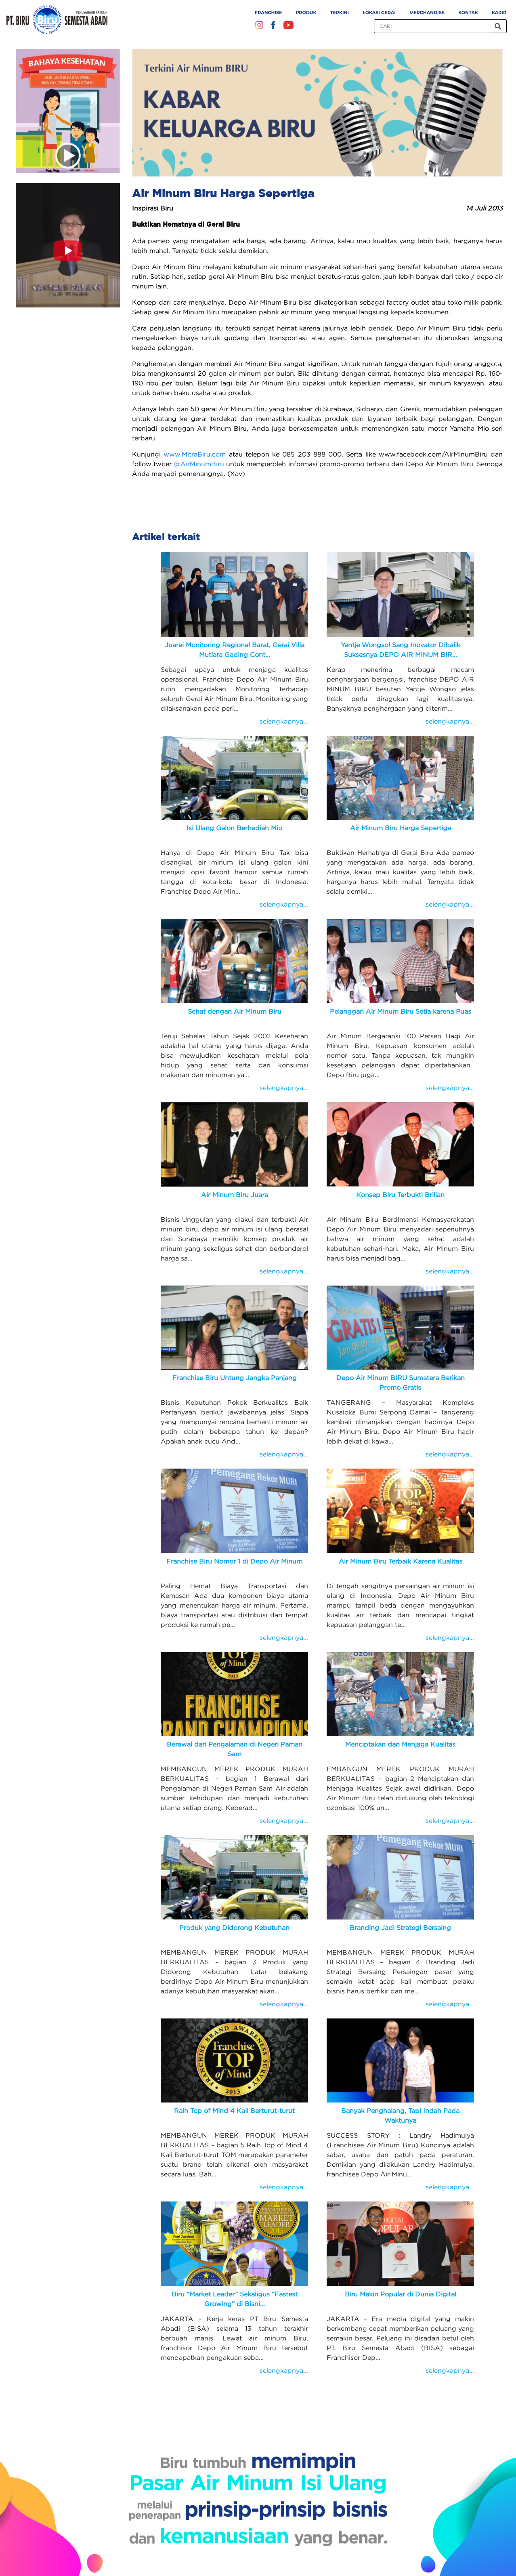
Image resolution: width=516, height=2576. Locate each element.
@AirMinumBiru (199, 463)
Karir (499, 12)
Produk (306, 12)
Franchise (268, 12)
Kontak (468, 12)
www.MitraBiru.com (195, 454)
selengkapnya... (284, 721)
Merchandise (427, 12)
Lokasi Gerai (379, 12)
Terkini (339, 12)
